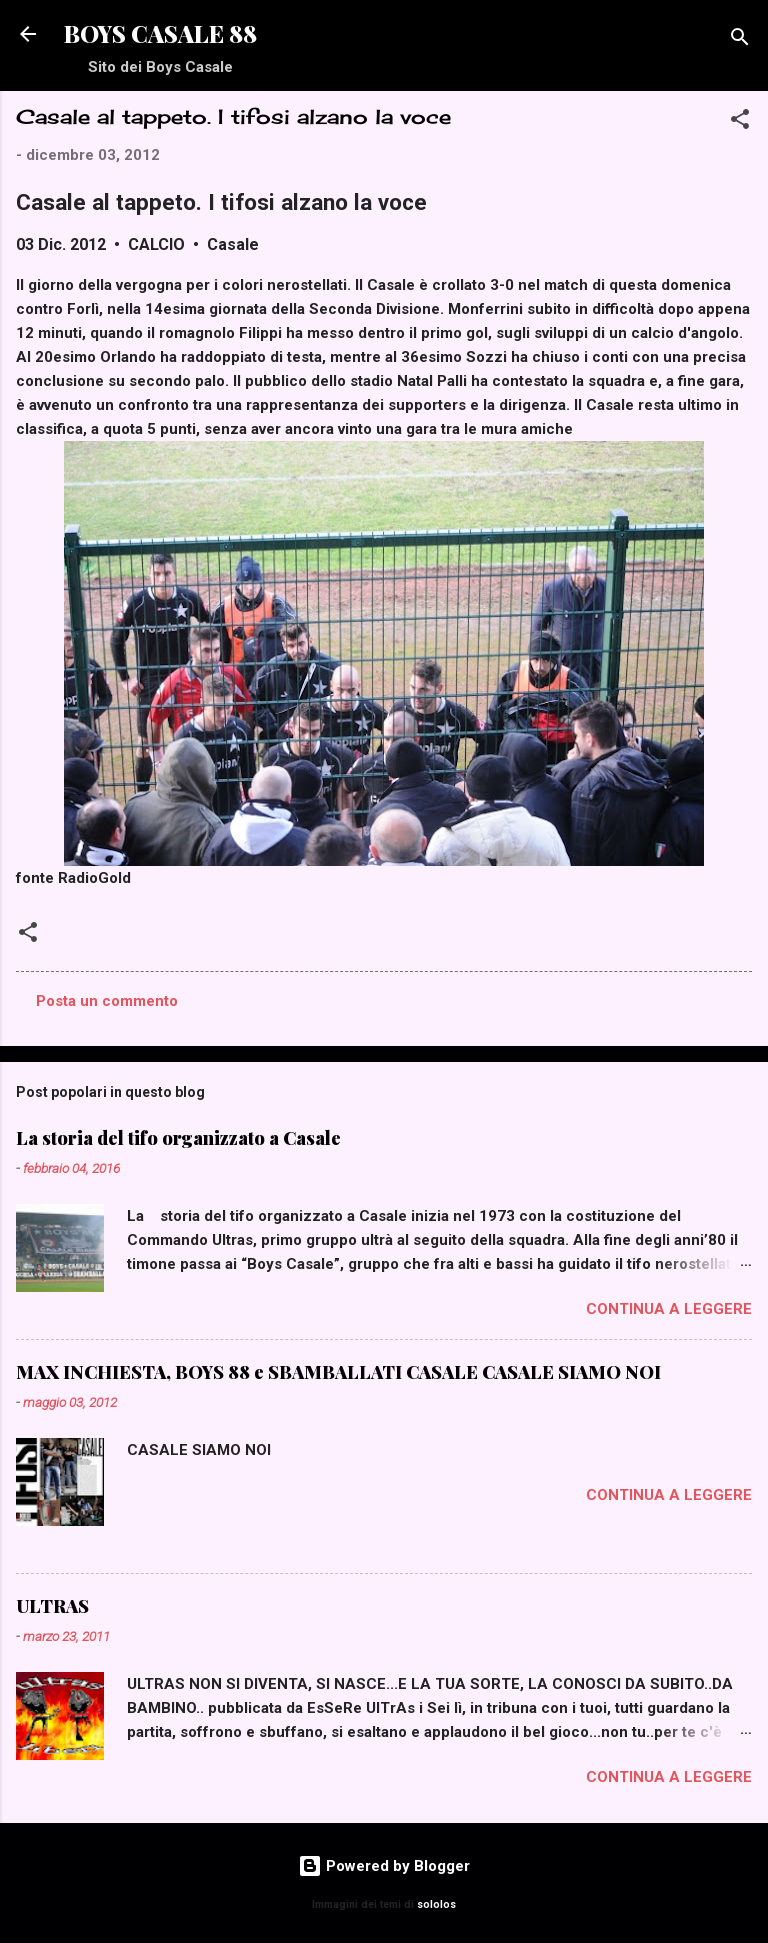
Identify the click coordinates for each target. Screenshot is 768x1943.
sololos (436, 1904)
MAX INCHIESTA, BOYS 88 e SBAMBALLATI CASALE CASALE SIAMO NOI (338, 1372)
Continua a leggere (669, 1309)
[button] (740, 122)
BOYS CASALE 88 (160, 33)
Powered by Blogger (384, 1866)
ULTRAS (52, 1606)
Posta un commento (107, 1001)
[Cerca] (740, 40)
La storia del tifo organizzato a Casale (178, 1138)
